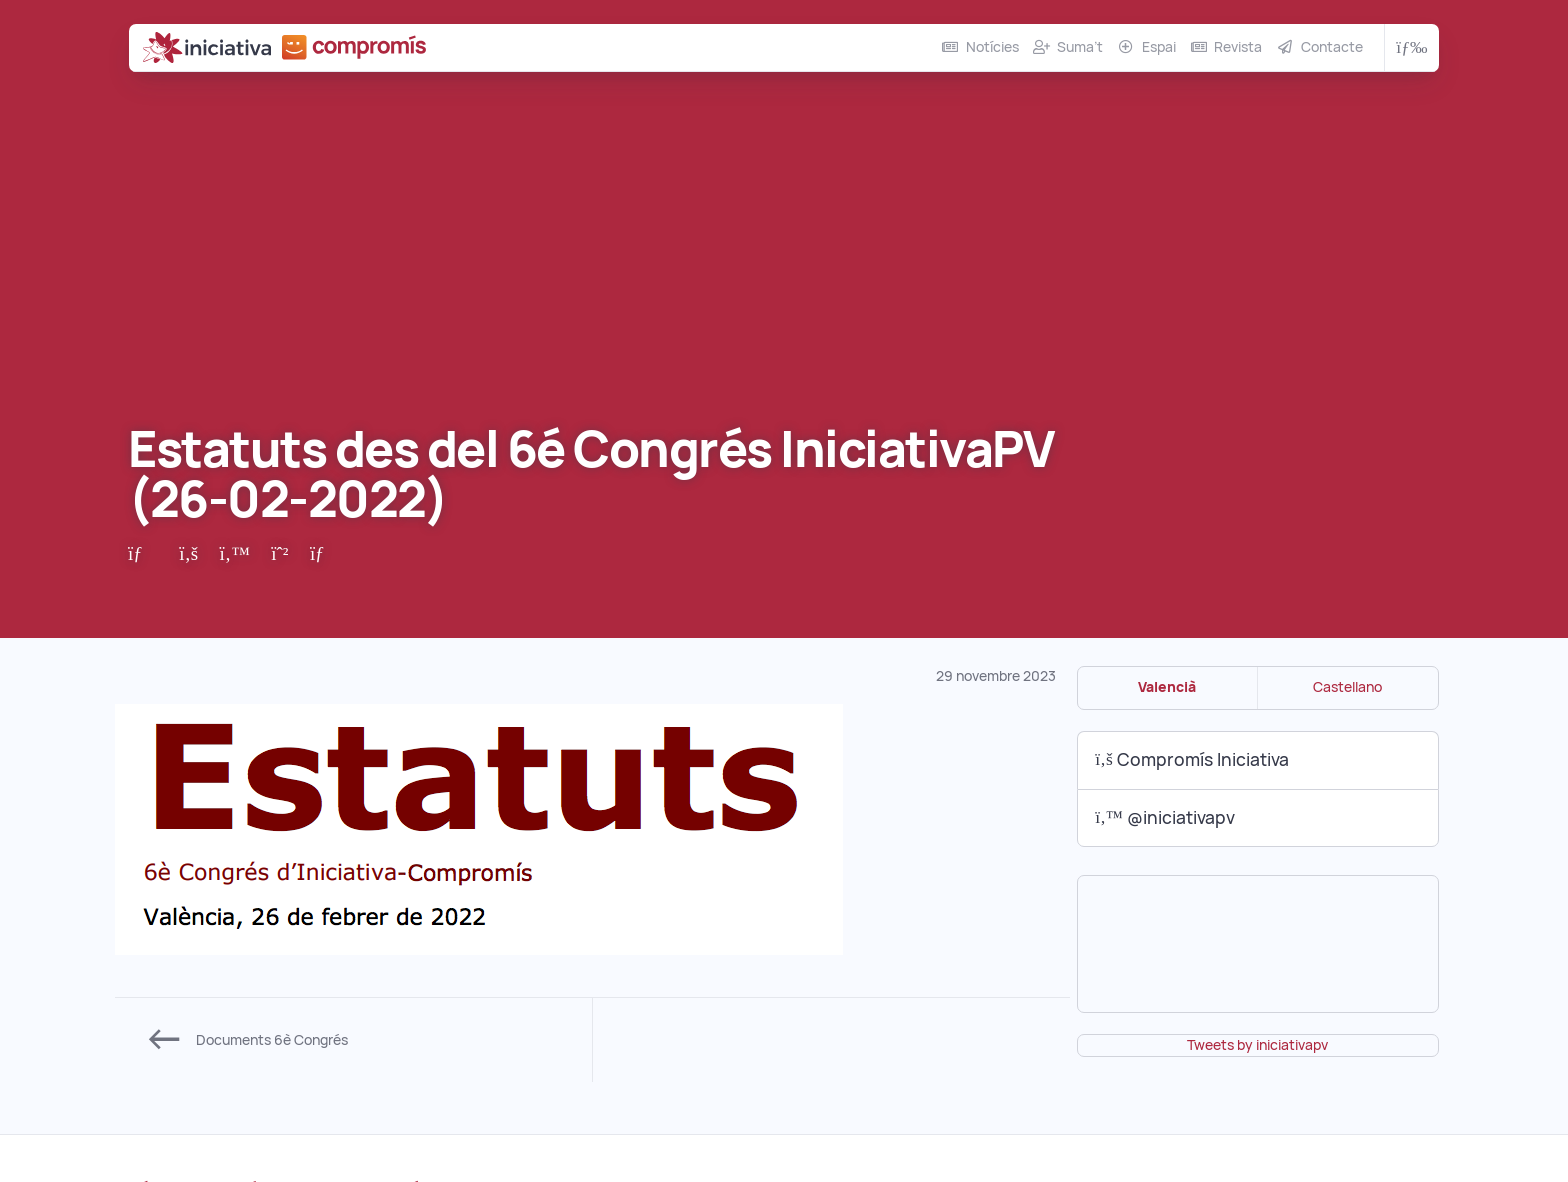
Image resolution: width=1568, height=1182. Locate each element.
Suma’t (1080, 47)
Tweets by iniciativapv (1257, 1045)
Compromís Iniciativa (1192, 759)
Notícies (992, 47)
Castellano (1347, 687)
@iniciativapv (1165, 817)
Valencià (1167, 687)
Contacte (1332, 47)
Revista (1238, 47)
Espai (1159, 47)
